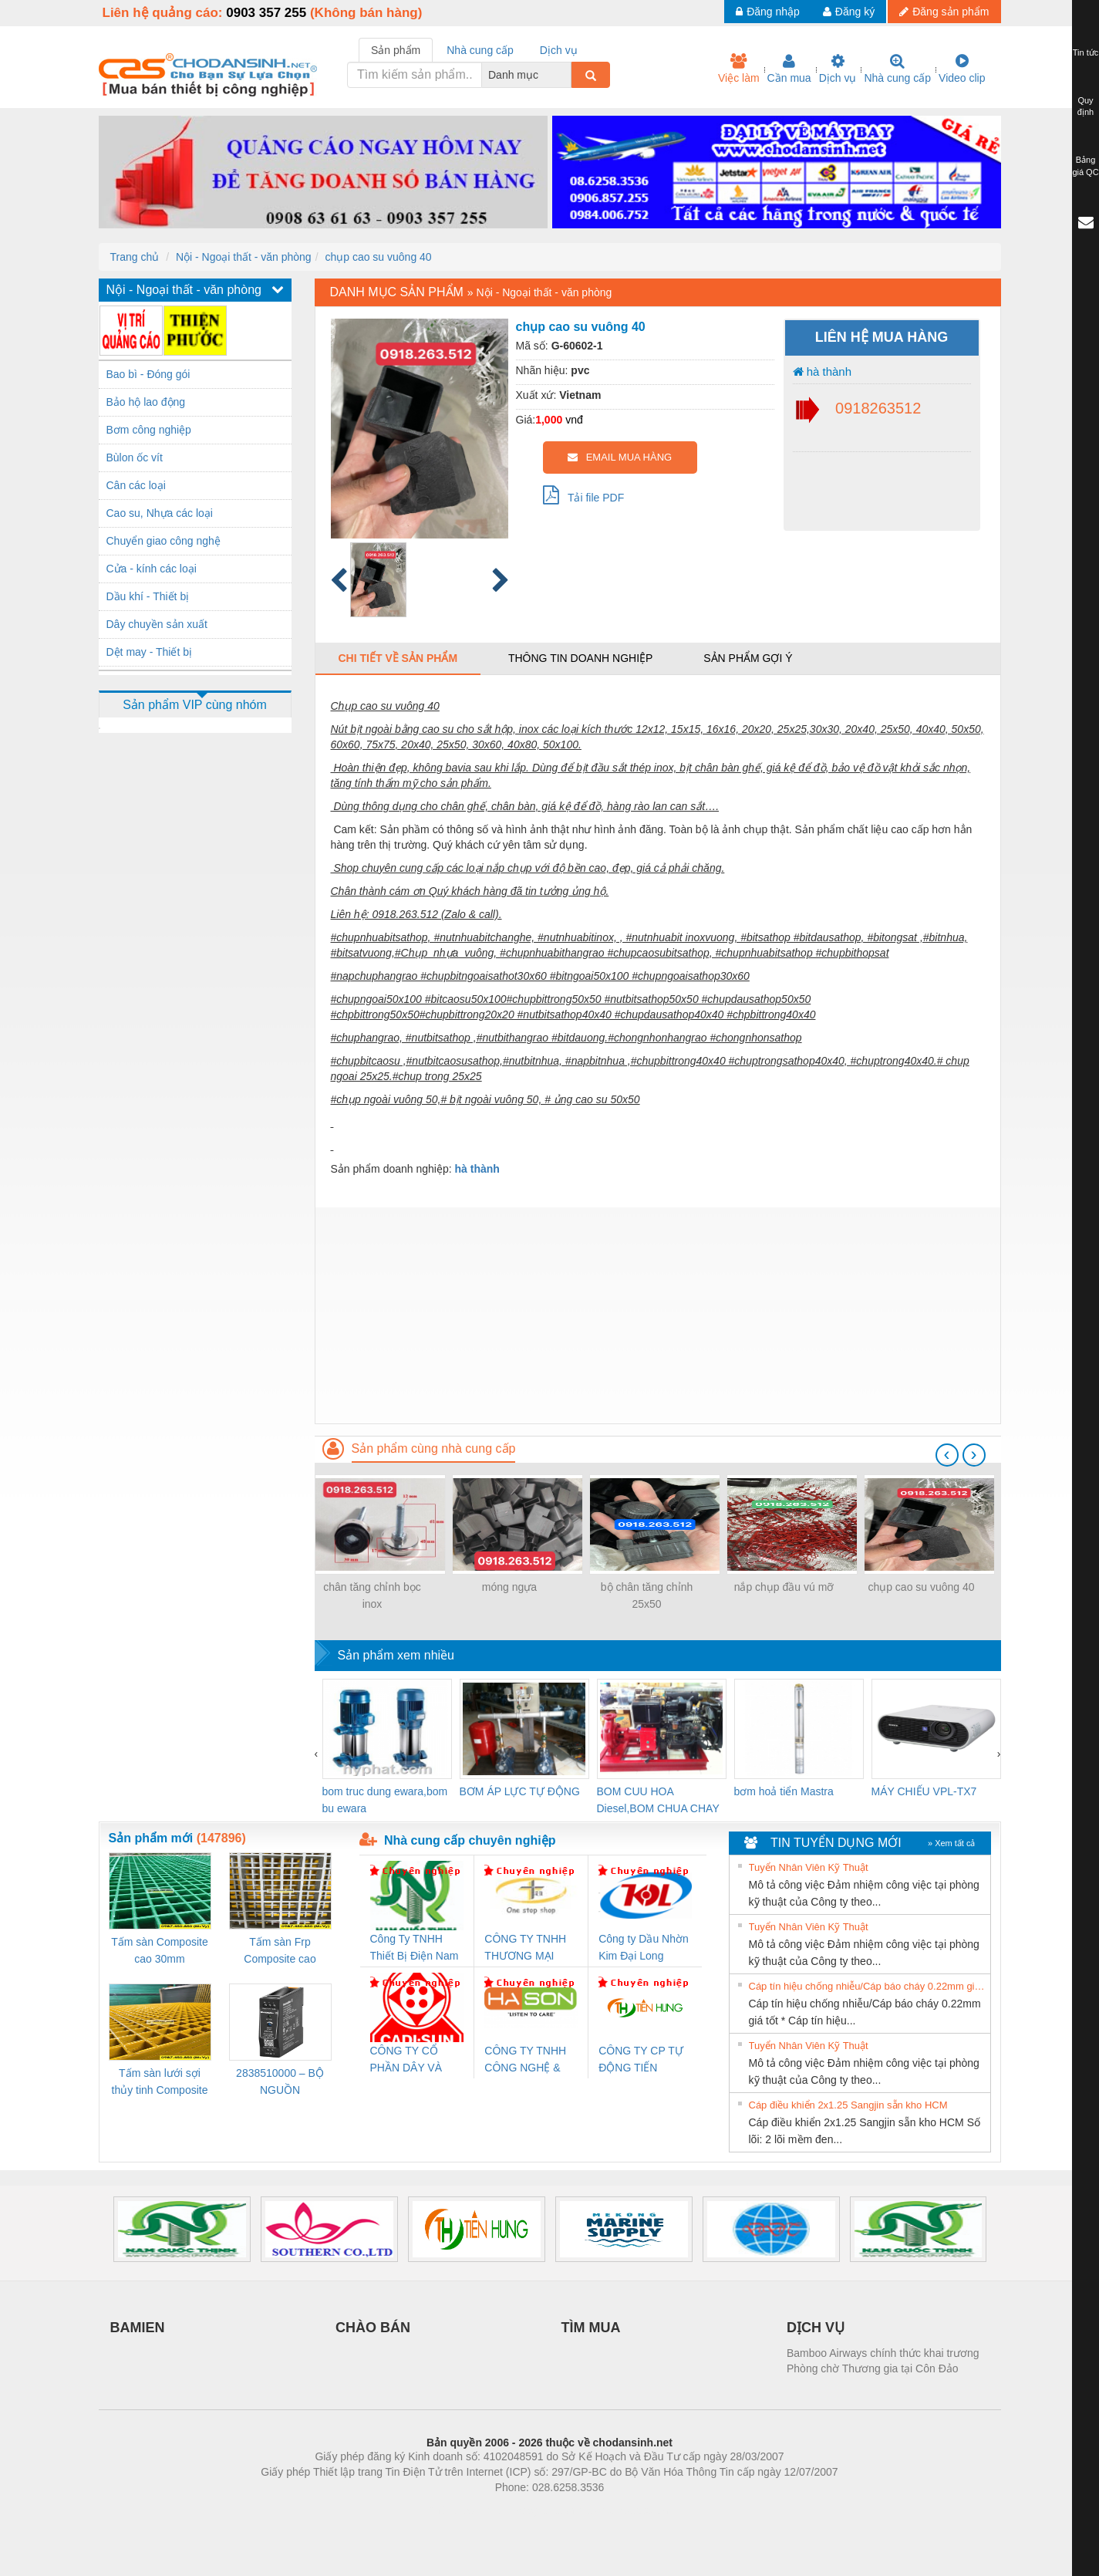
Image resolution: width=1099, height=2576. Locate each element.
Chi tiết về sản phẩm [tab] (398, 658)
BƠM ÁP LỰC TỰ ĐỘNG (520, 1791)
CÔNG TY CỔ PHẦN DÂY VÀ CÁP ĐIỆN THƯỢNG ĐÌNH (408, 2060)
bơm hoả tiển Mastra (784, 1791)
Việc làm (739, 68)
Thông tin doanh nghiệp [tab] (580, 658)
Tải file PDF (584, 494)
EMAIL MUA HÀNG (620, 457)
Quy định (1085, 106)
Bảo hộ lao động (146, 402)
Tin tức (1086, 52)
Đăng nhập (768, 11)
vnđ (574, 420)
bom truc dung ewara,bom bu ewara (385, 1800)
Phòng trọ (451, 2510)
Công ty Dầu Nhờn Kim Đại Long (643, 1947)
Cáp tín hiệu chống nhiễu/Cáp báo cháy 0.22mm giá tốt (867, 1986)
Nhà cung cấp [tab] (480, 50)
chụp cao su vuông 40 (378, 257)
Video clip (962, 68)
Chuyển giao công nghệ (163, 541)
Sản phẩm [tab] (395, 50)
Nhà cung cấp (897, 68)
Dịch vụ (838, 68)
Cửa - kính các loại (151, 568)
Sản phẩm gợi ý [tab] (747, 658)
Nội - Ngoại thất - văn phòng (244, 257)
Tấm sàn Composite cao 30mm (159, 1950)
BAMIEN (137, 2327)
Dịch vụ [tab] (559, 50)
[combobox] (567, 75)
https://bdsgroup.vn (529, 2510)
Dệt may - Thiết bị (149, 652)
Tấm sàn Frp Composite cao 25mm (279, 1951)
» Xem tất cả (952, 1843)
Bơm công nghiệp (148, 430)
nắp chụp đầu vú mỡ (784, 1587)
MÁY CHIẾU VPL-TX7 (924, 1791)
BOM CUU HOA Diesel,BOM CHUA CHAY (658, 1800)
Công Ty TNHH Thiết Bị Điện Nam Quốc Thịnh (414, 1948)
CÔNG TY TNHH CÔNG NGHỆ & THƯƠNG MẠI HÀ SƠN (527, 2060)
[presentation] (947, 1455)
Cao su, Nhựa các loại (159, 513)
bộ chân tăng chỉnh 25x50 (647, 1595)
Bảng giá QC (1085, 166)
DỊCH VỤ (815, 2327)
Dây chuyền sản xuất (156, 624)
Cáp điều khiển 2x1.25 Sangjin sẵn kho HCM (848, 2105)
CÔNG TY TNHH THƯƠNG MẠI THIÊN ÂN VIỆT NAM (525, 1948)
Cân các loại (136, 485)
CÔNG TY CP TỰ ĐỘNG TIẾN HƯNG (640, 2060)
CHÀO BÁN (372, 2327)
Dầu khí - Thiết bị (148, 596)
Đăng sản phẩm (944, 11)
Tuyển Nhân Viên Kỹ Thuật (808, 1867)
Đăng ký (849, 11)
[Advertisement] (657, 1315)
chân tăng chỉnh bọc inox (371, 1595)
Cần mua (789, 68)
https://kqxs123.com (623, 2510)
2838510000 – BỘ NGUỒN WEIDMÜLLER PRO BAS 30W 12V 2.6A (280, 2082)
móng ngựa (509, 1587)
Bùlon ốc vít (134, 457)
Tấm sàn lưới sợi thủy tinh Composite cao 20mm (160, 2082)
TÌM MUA (591, 2327)
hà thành (822, 371)
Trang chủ (135, 257)
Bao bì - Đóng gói (148, 374)
